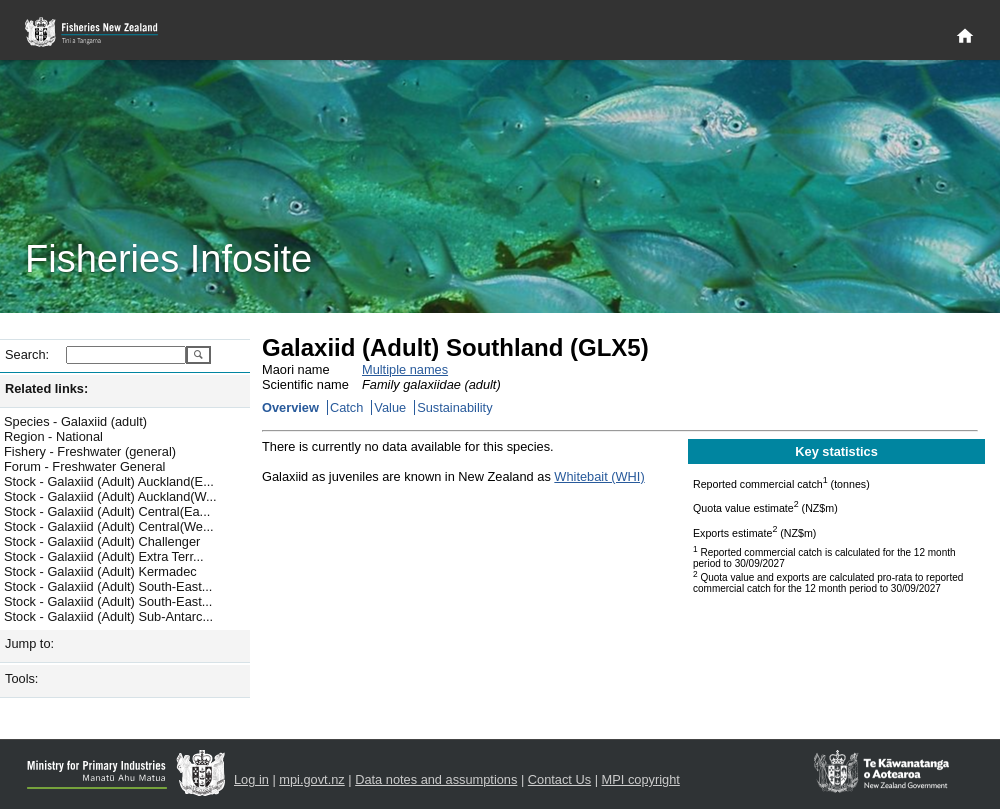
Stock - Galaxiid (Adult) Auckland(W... (110, 496)
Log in (251, 779)
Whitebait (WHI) (599, 476)
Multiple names (405, 369)
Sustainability (454, 407)
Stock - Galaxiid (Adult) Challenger (102, 541)
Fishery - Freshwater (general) (90, 451)
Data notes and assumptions (436, 779)
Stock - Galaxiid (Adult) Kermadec (100, 571)
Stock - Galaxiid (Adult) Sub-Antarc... (108, 616)
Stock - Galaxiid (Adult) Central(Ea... (107, 511)
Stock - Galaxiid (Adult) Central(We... (109, 526)
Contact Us (559, 779)
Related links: (46, 388)
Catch (346, 407)
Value (390, 407)
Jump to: (29, 643)
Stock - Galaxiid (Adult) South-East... (108, 586)
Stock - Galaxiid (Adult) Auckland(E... (109, 481)
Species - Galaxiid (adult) (75, 421)
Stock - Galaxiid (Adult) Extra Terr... (104, 556)
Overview (290, 407)
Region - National (53, 436)
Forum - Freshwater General (84, 466)
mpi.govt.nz (311, 779)
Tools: (21, 678)
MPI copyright (641, 779)
